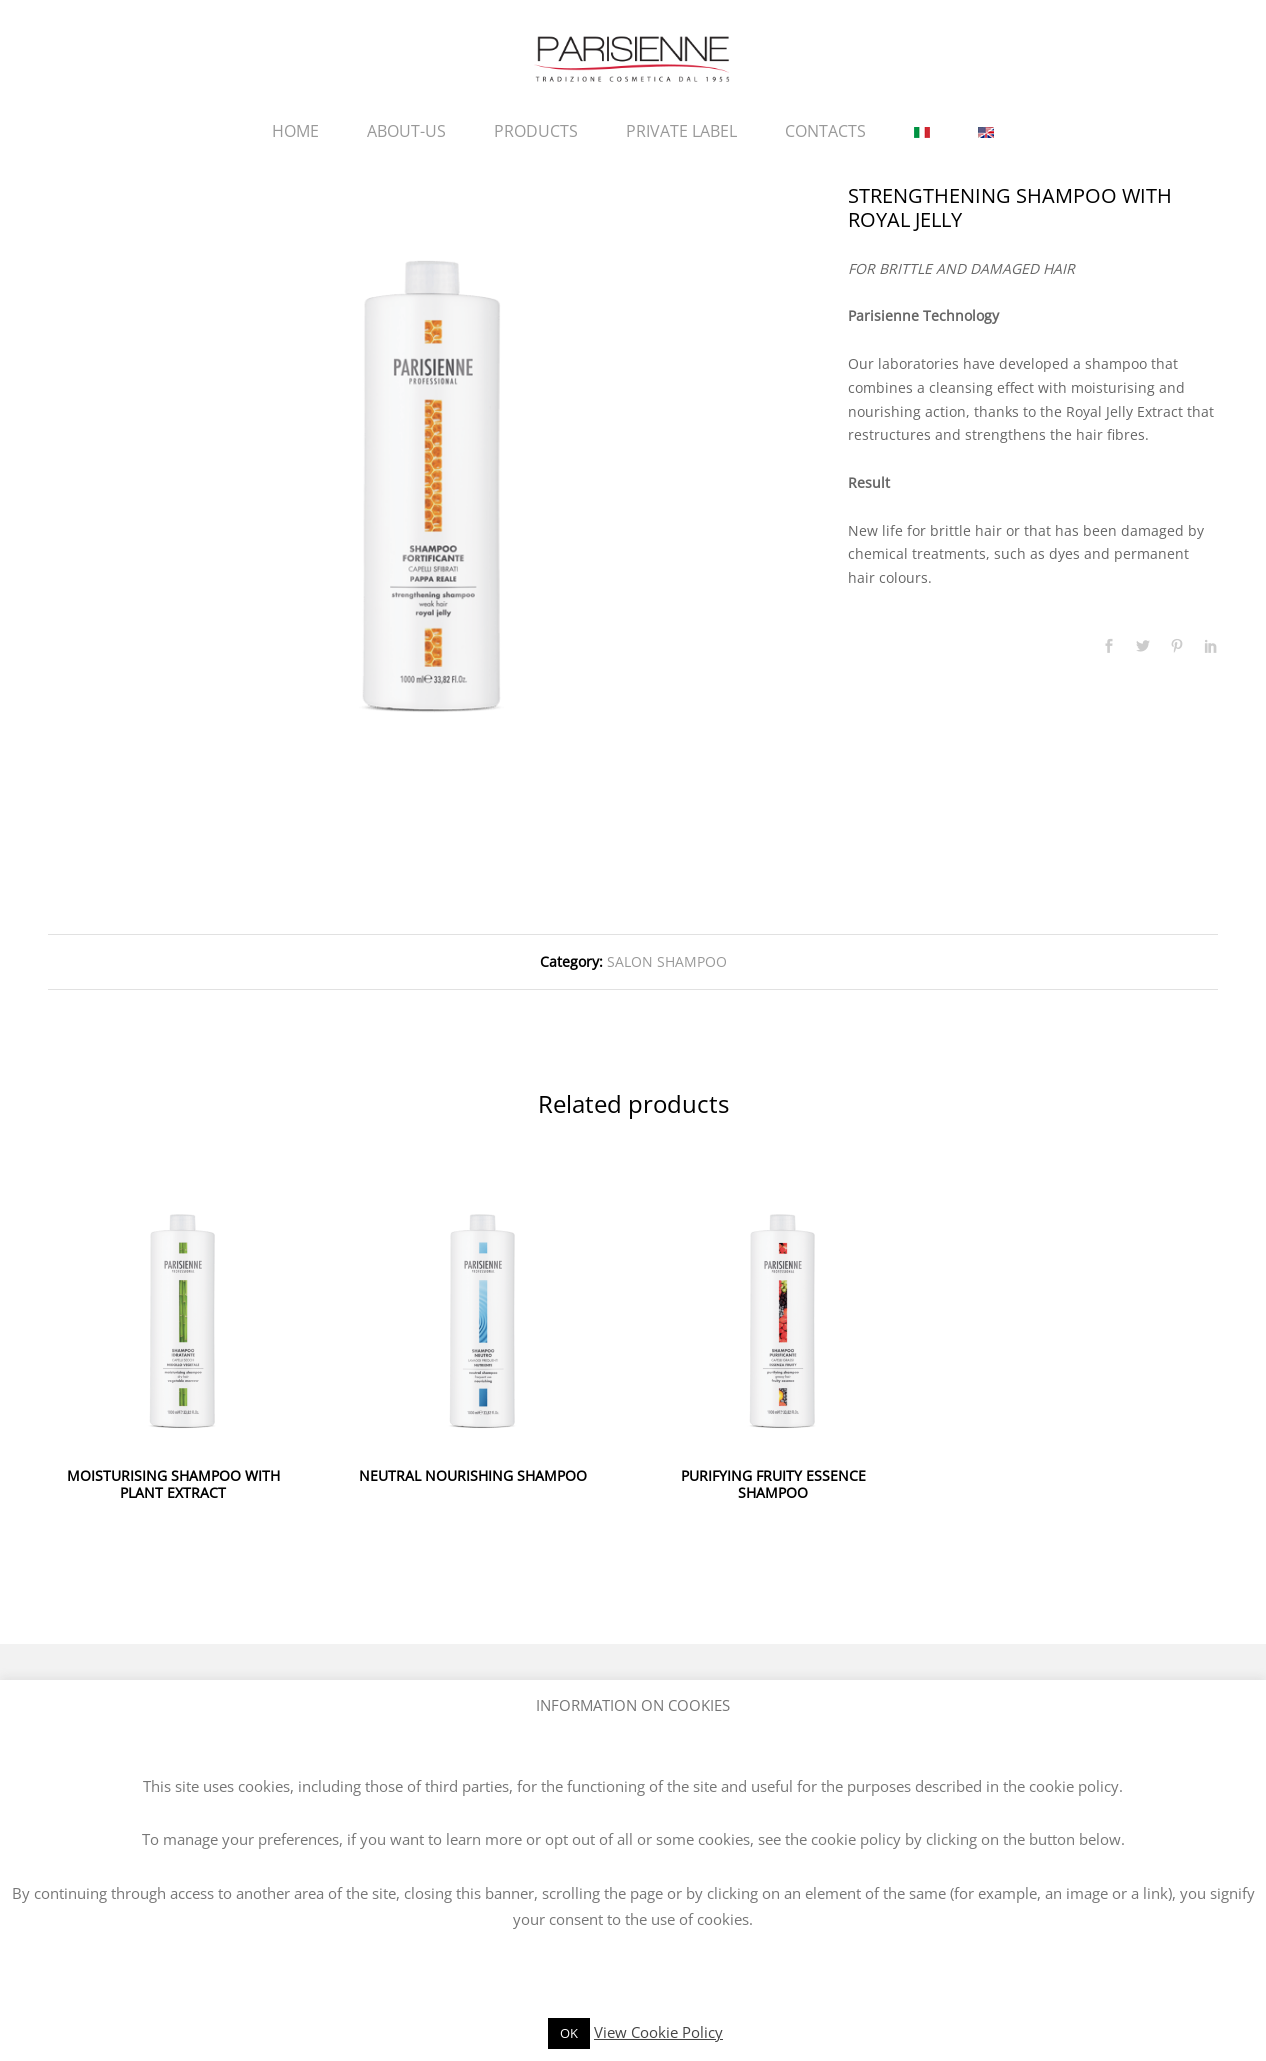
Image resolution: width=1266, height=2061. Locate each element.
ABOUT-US (406, 131)
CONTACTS (825, 131)
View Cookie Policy (658, 2032)
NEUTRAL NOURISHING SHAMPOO (473, 1475)
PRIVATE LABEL (681, 131)
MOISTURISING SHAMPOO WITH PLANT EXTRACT (173, 1484)
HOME (295, 131)
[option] (433, 469)
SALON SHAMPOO (667, 961)
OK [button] (569, 2033)
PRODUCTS (536, 131)
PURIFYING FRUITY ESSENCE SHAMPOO (773, 1484)
